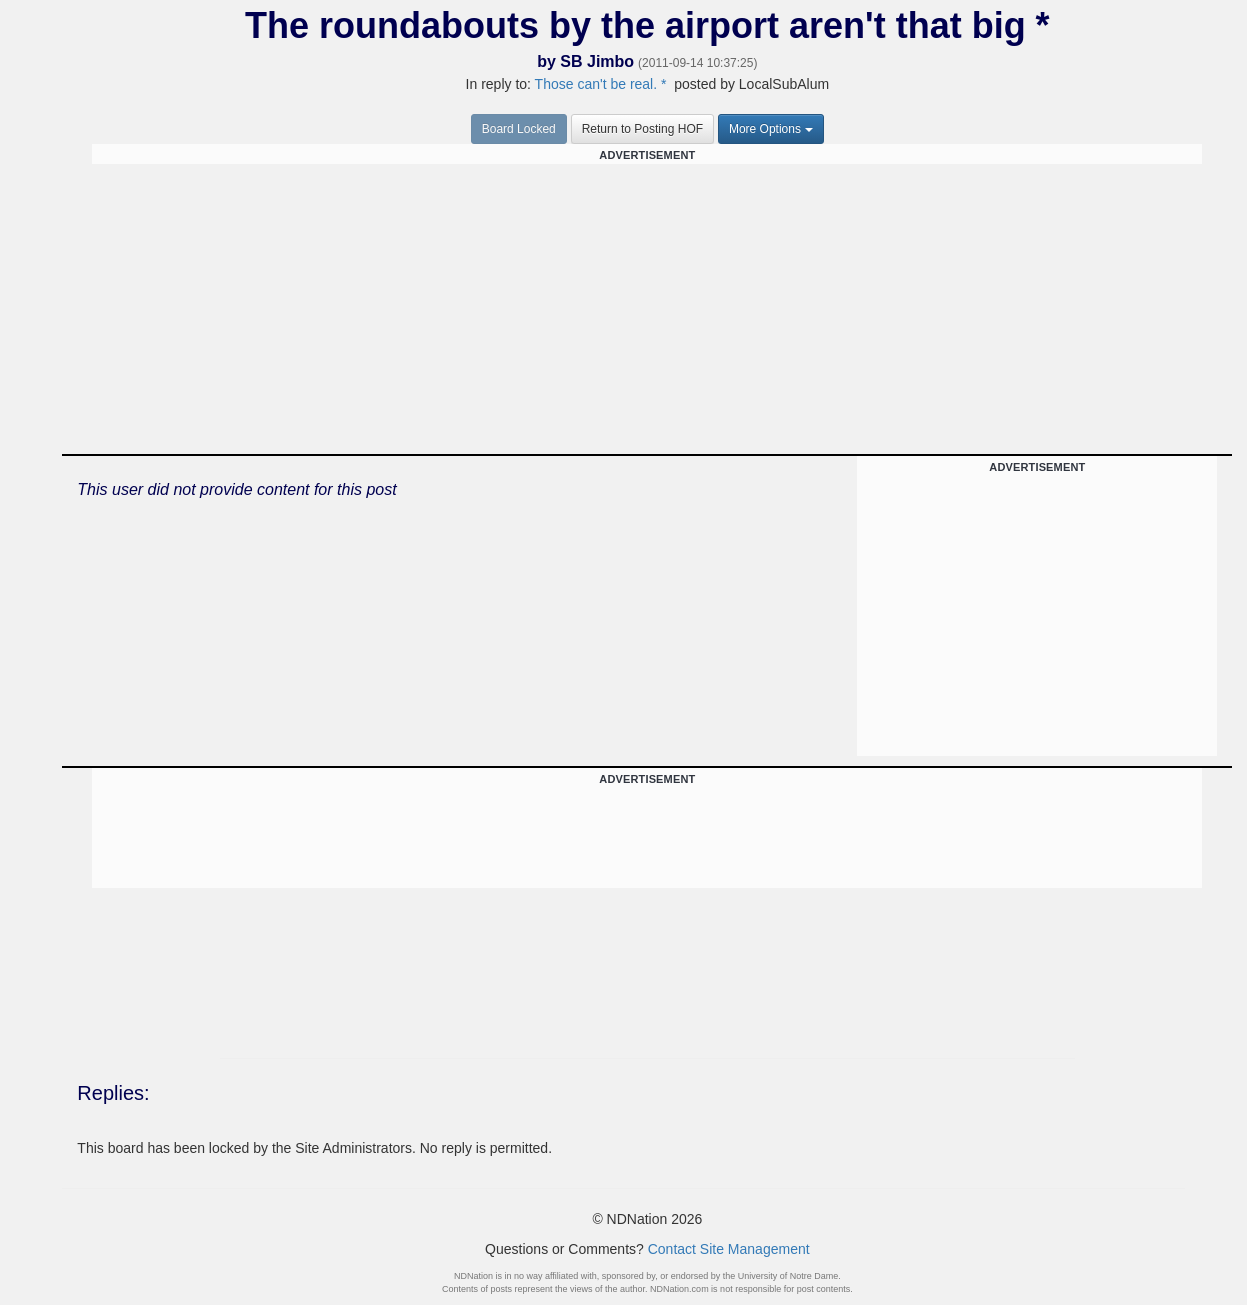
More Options (771, 129)
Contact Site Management (729, 1249)
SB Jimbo (597, 61)
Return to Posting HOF (642, 129)
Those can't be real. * (601, 84)
